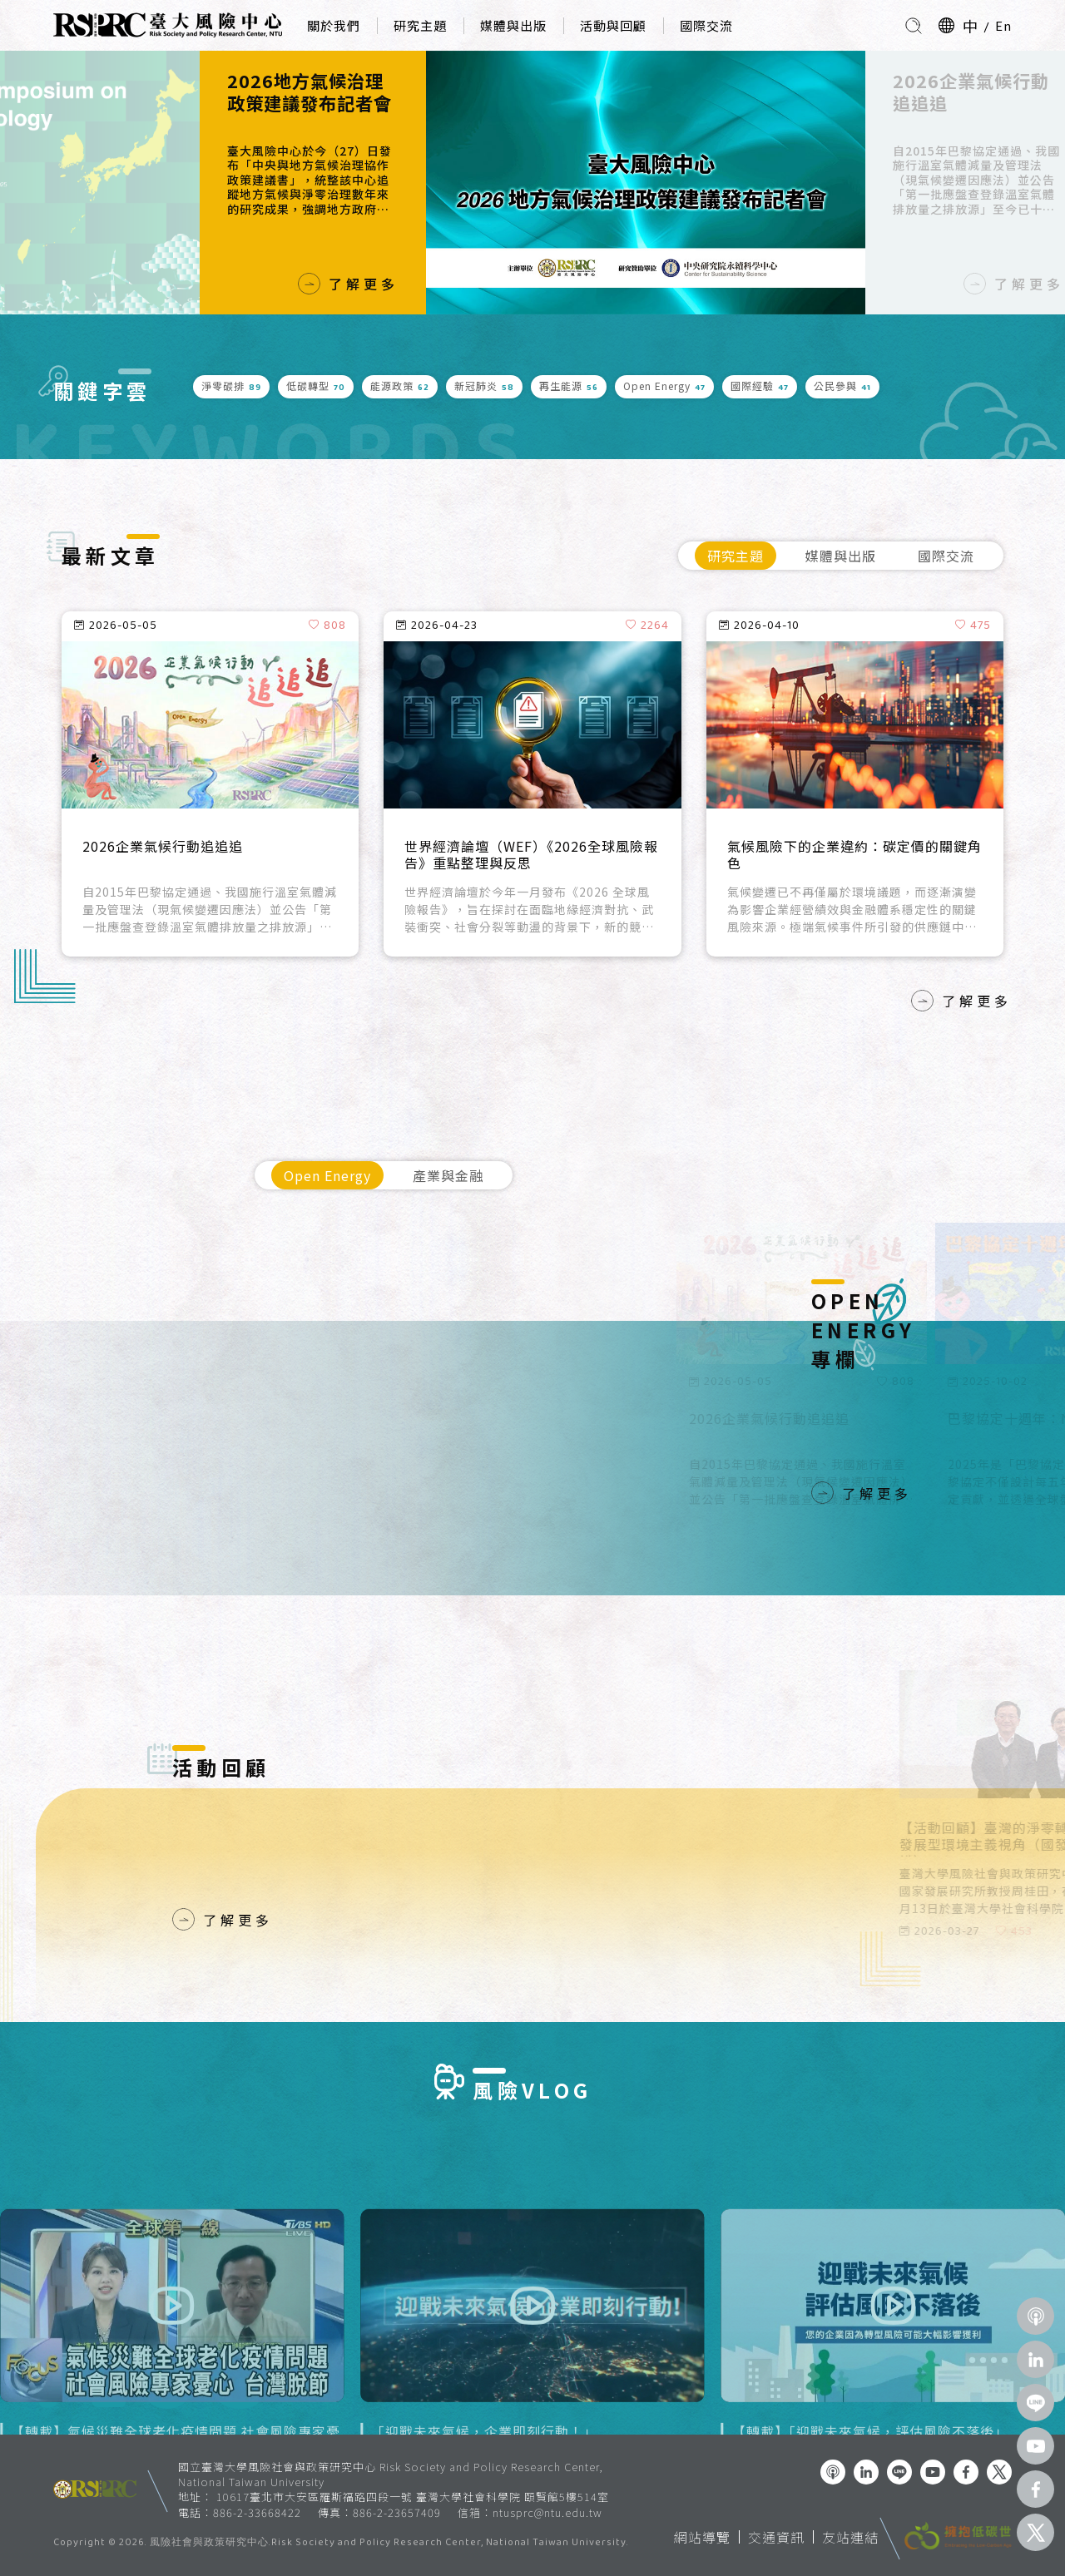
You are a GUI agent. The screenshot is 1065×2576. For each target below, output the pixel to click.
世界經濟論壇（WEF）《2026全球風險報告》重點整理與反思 (531, 855)
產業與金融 (448, 1175)
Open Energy (327, 1175)
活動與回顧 (613, 25)
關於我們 (333, 25)
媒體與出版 (513, 25)
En (1003, 25)
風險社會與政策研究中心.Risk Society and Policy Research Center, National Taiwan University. (389, 2544)
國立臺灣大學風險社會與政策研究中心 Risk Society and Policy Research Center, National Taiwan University (390, 2474)
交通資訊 (776, 2537)
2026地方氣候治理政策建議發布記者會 (309, 92)
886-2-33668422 (257, 2512)
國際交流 (706, 25)
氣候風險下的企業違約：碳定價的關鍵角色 (854, 855)
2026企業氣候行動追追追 (971, 92)
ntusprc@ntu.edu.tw (547, 2512)
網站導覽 (702, 2537)
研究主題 (420, 25)
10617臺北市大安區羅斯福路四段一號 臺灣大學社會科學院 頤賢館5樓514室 (412, 2496)
